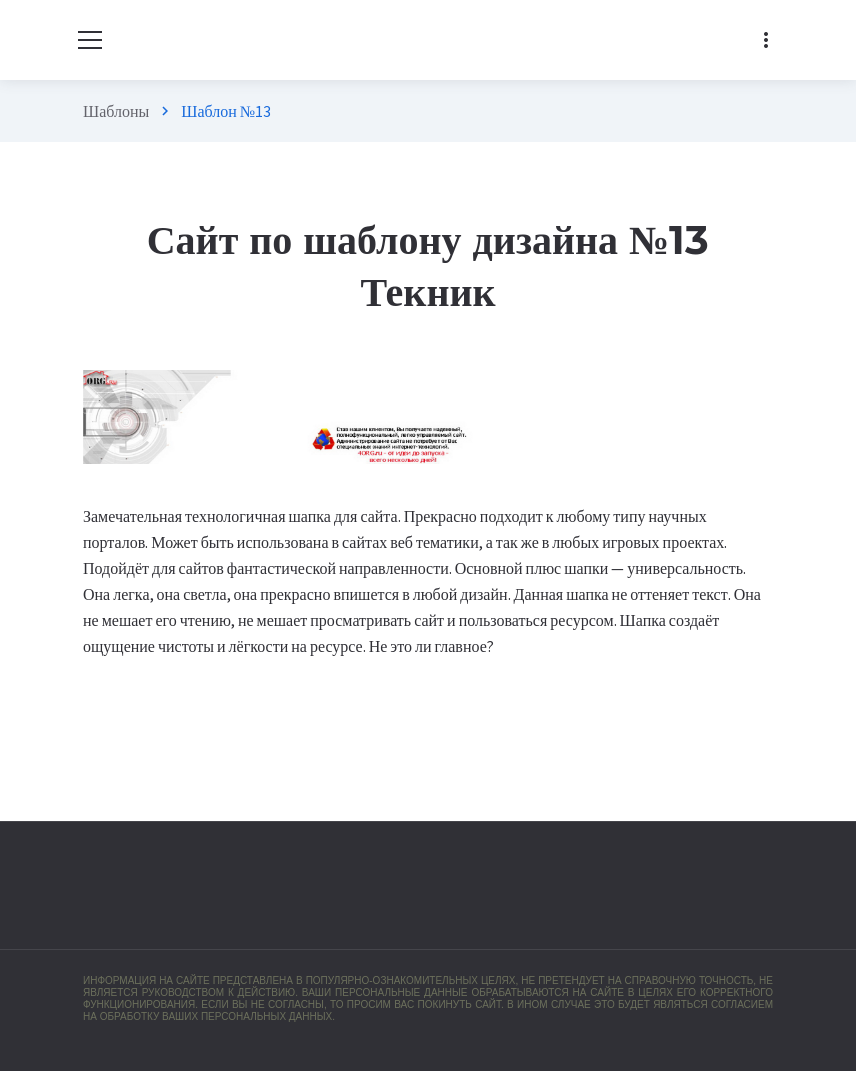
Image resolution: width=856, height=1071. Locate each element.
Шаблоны (116, 111)
